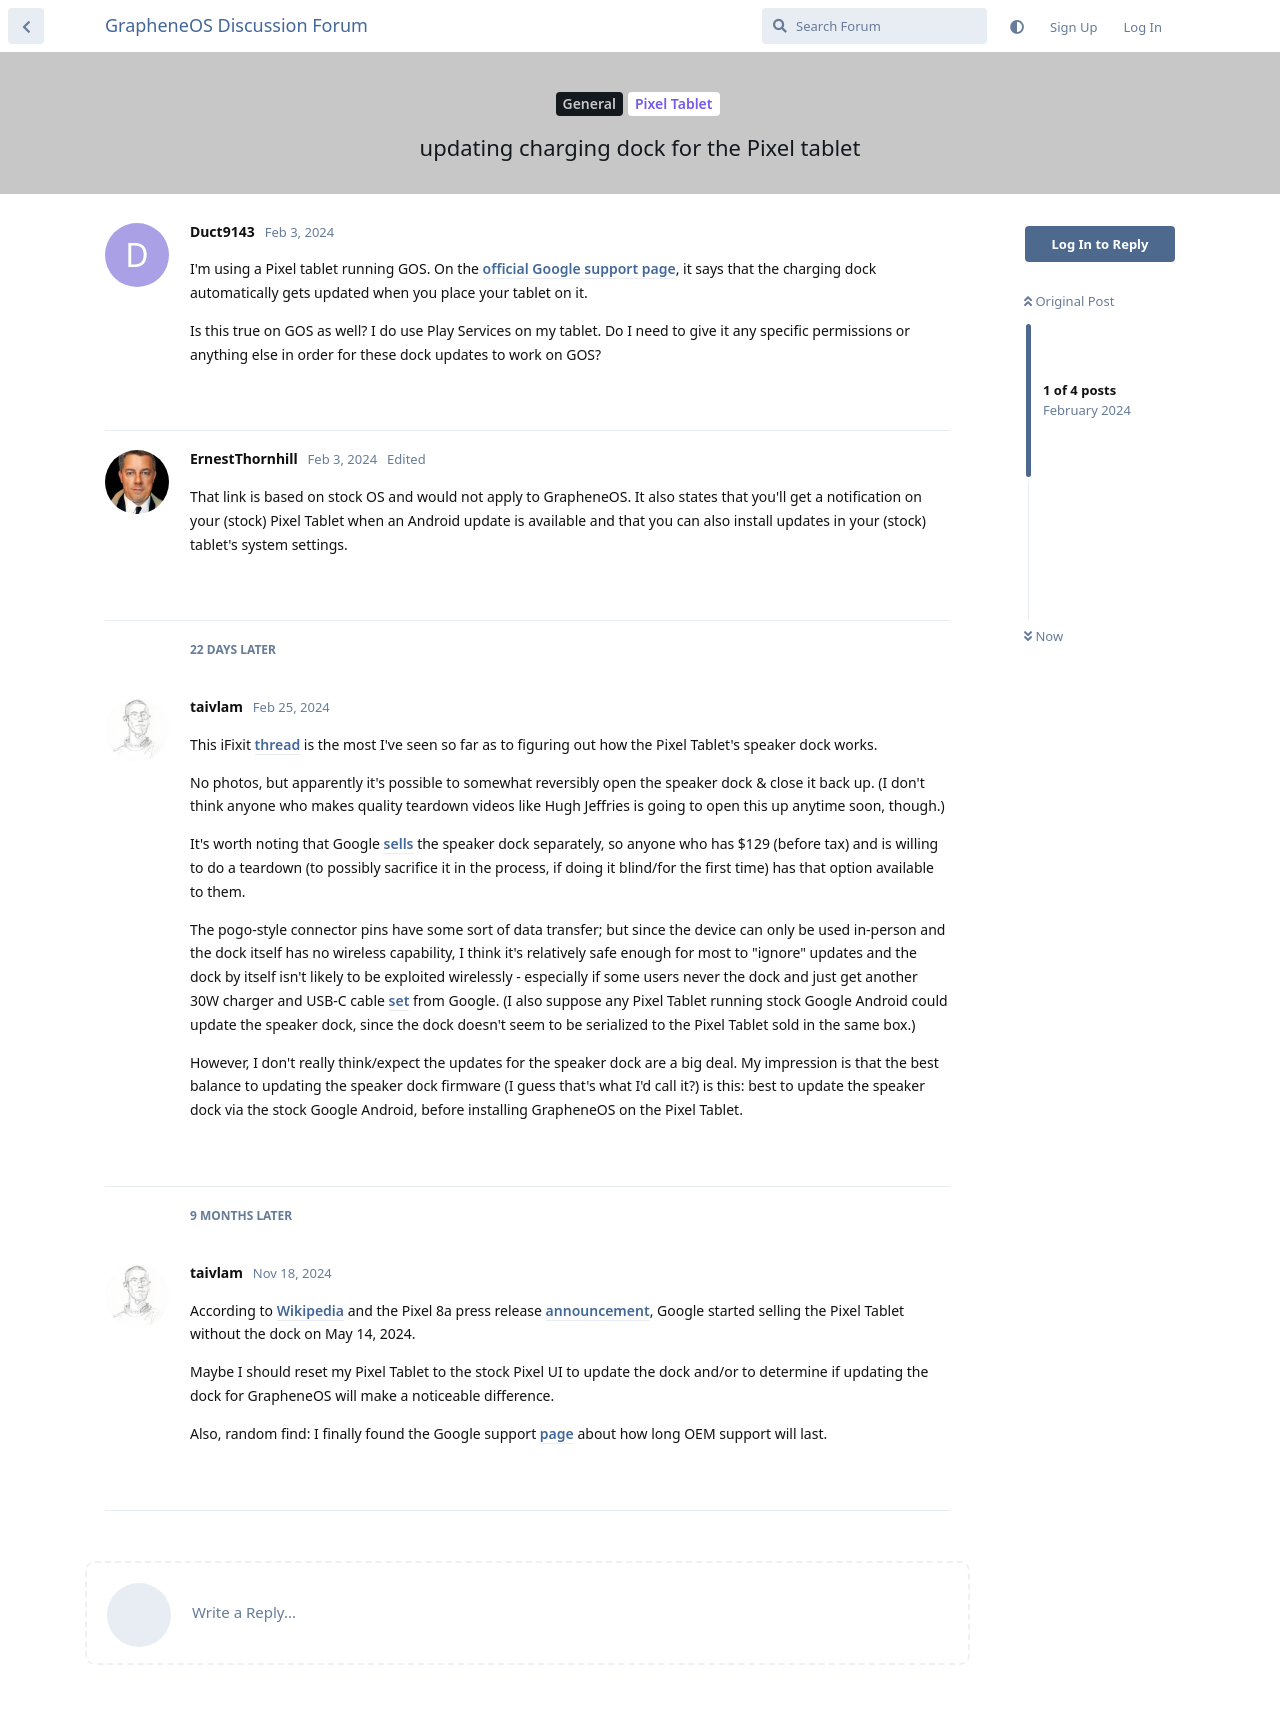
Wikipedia (310, 1310)
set (399, 1000)
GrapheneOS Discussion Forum (236, 25)
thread (278, 744)
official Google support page (579, 268)
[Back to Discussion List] (26, 26)
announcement (598, 1310)
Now (1043, 636)
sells (399, 843)
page (557, 1433)
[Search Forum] (874, 26)
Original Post (1069, 301)
